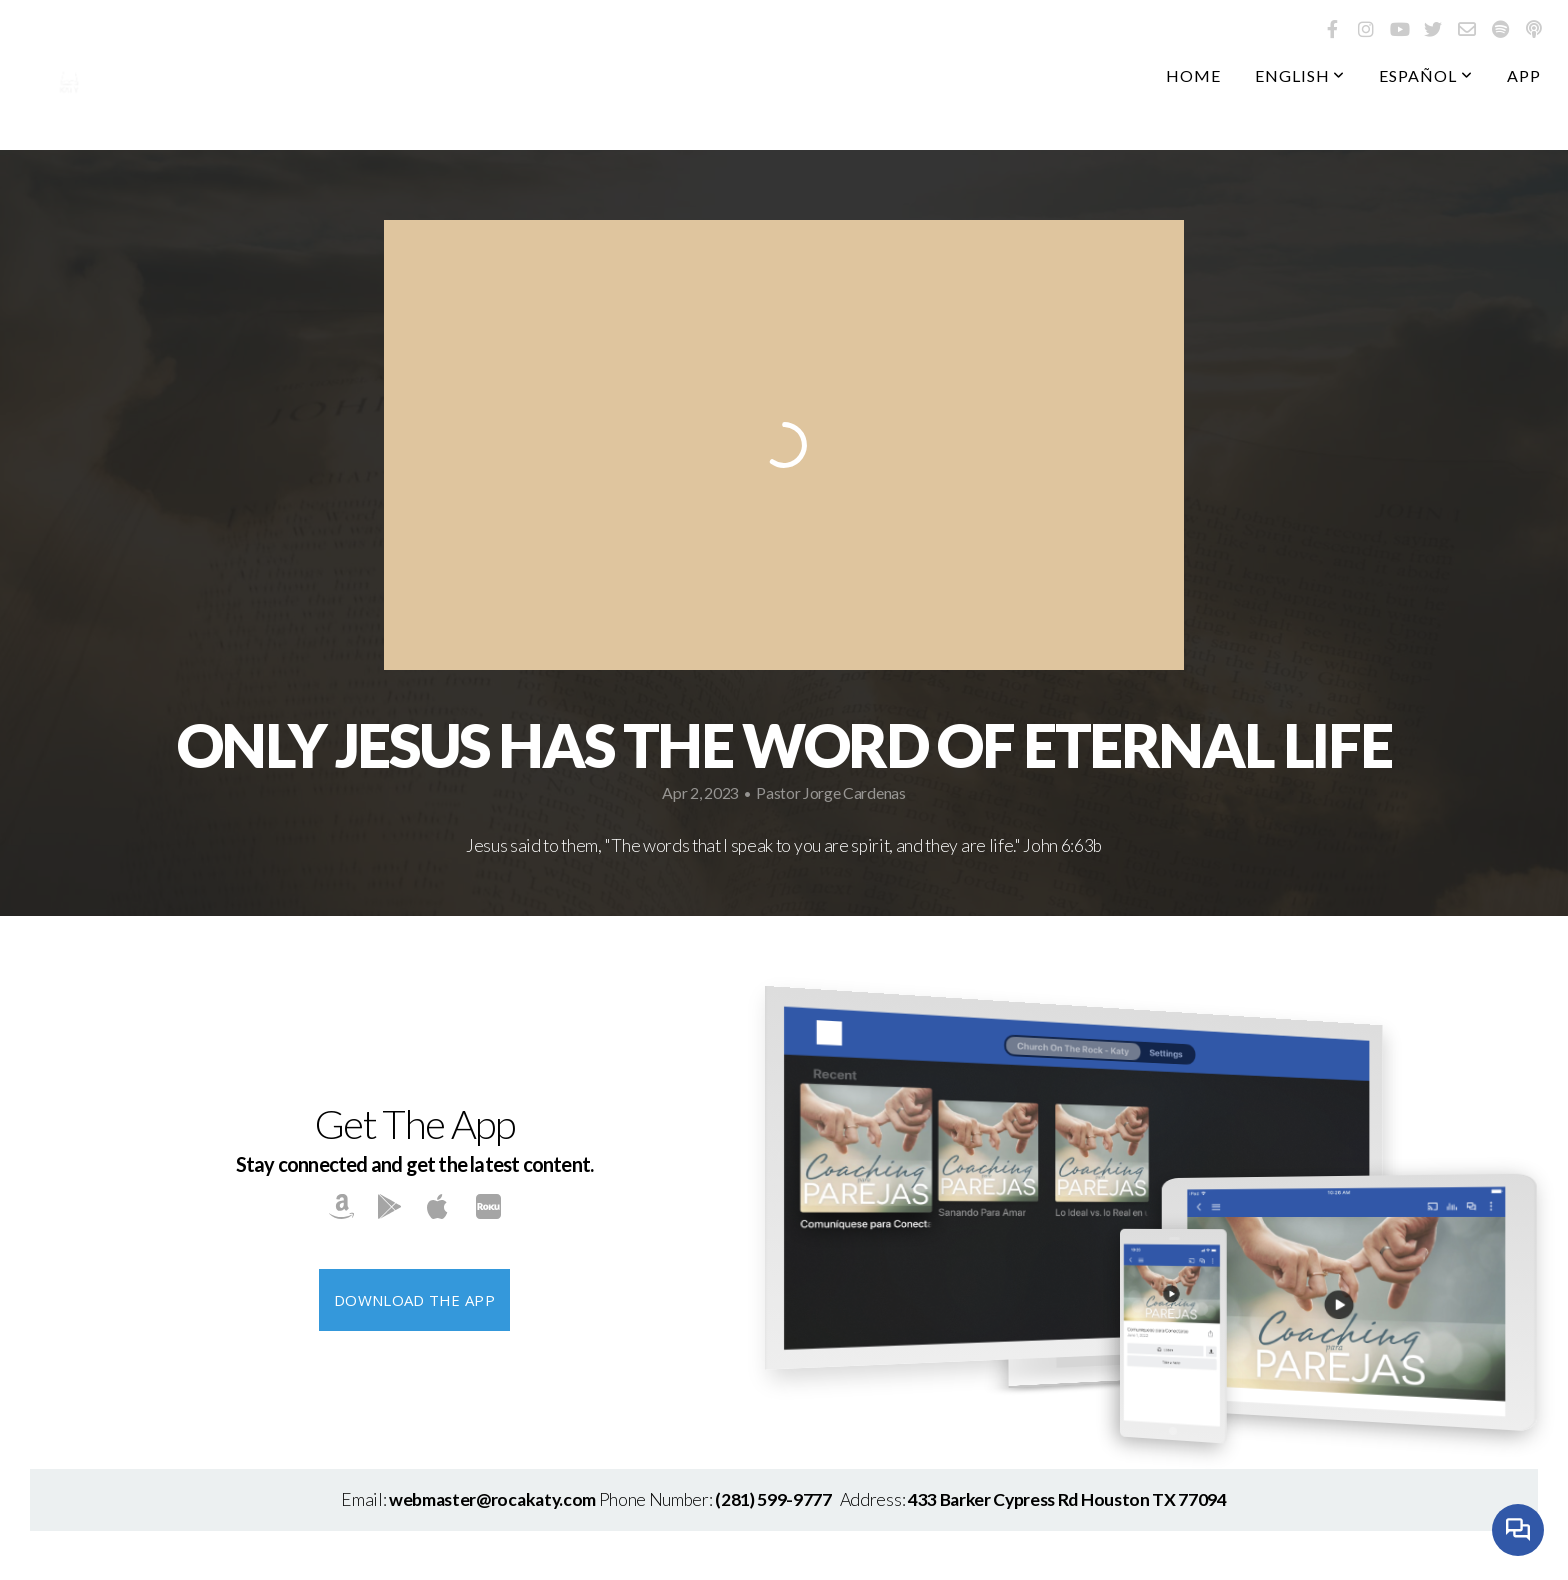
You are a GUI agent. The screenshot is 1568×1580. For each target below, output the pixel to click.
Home (1193, 75)
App (1524, 75)
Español (1426, 75)
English (1300, 75)
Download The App (414, 1300)
